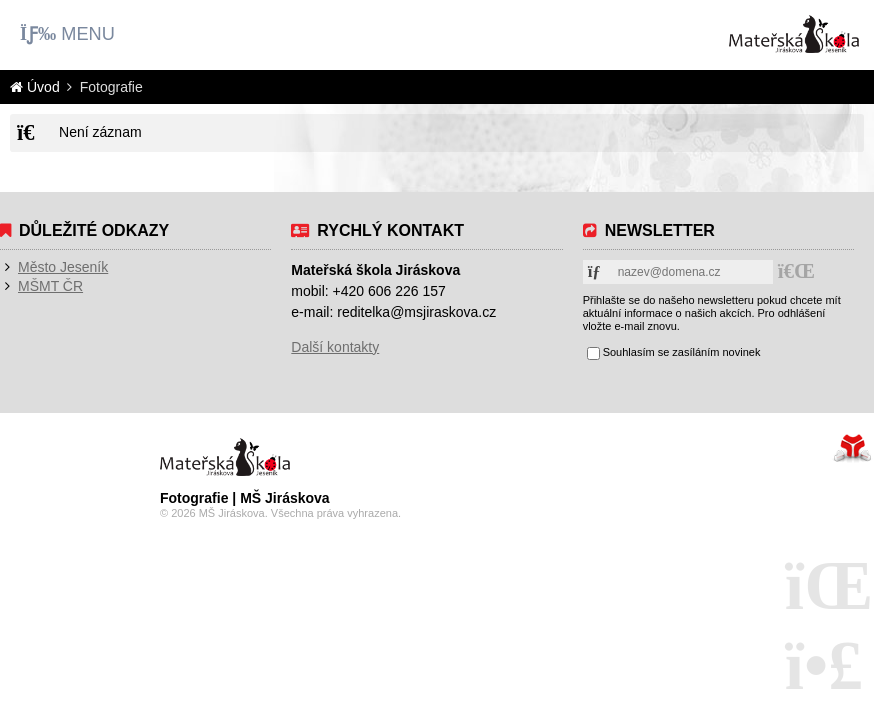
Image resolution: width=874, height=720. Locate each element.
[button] (67, 34)
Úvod (794, 34)
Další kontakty (335, 347)
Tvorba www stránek (852, 448)
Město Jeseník (63, 267)
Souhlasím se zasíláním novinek (682, 352)
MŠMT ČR (50, 286)
